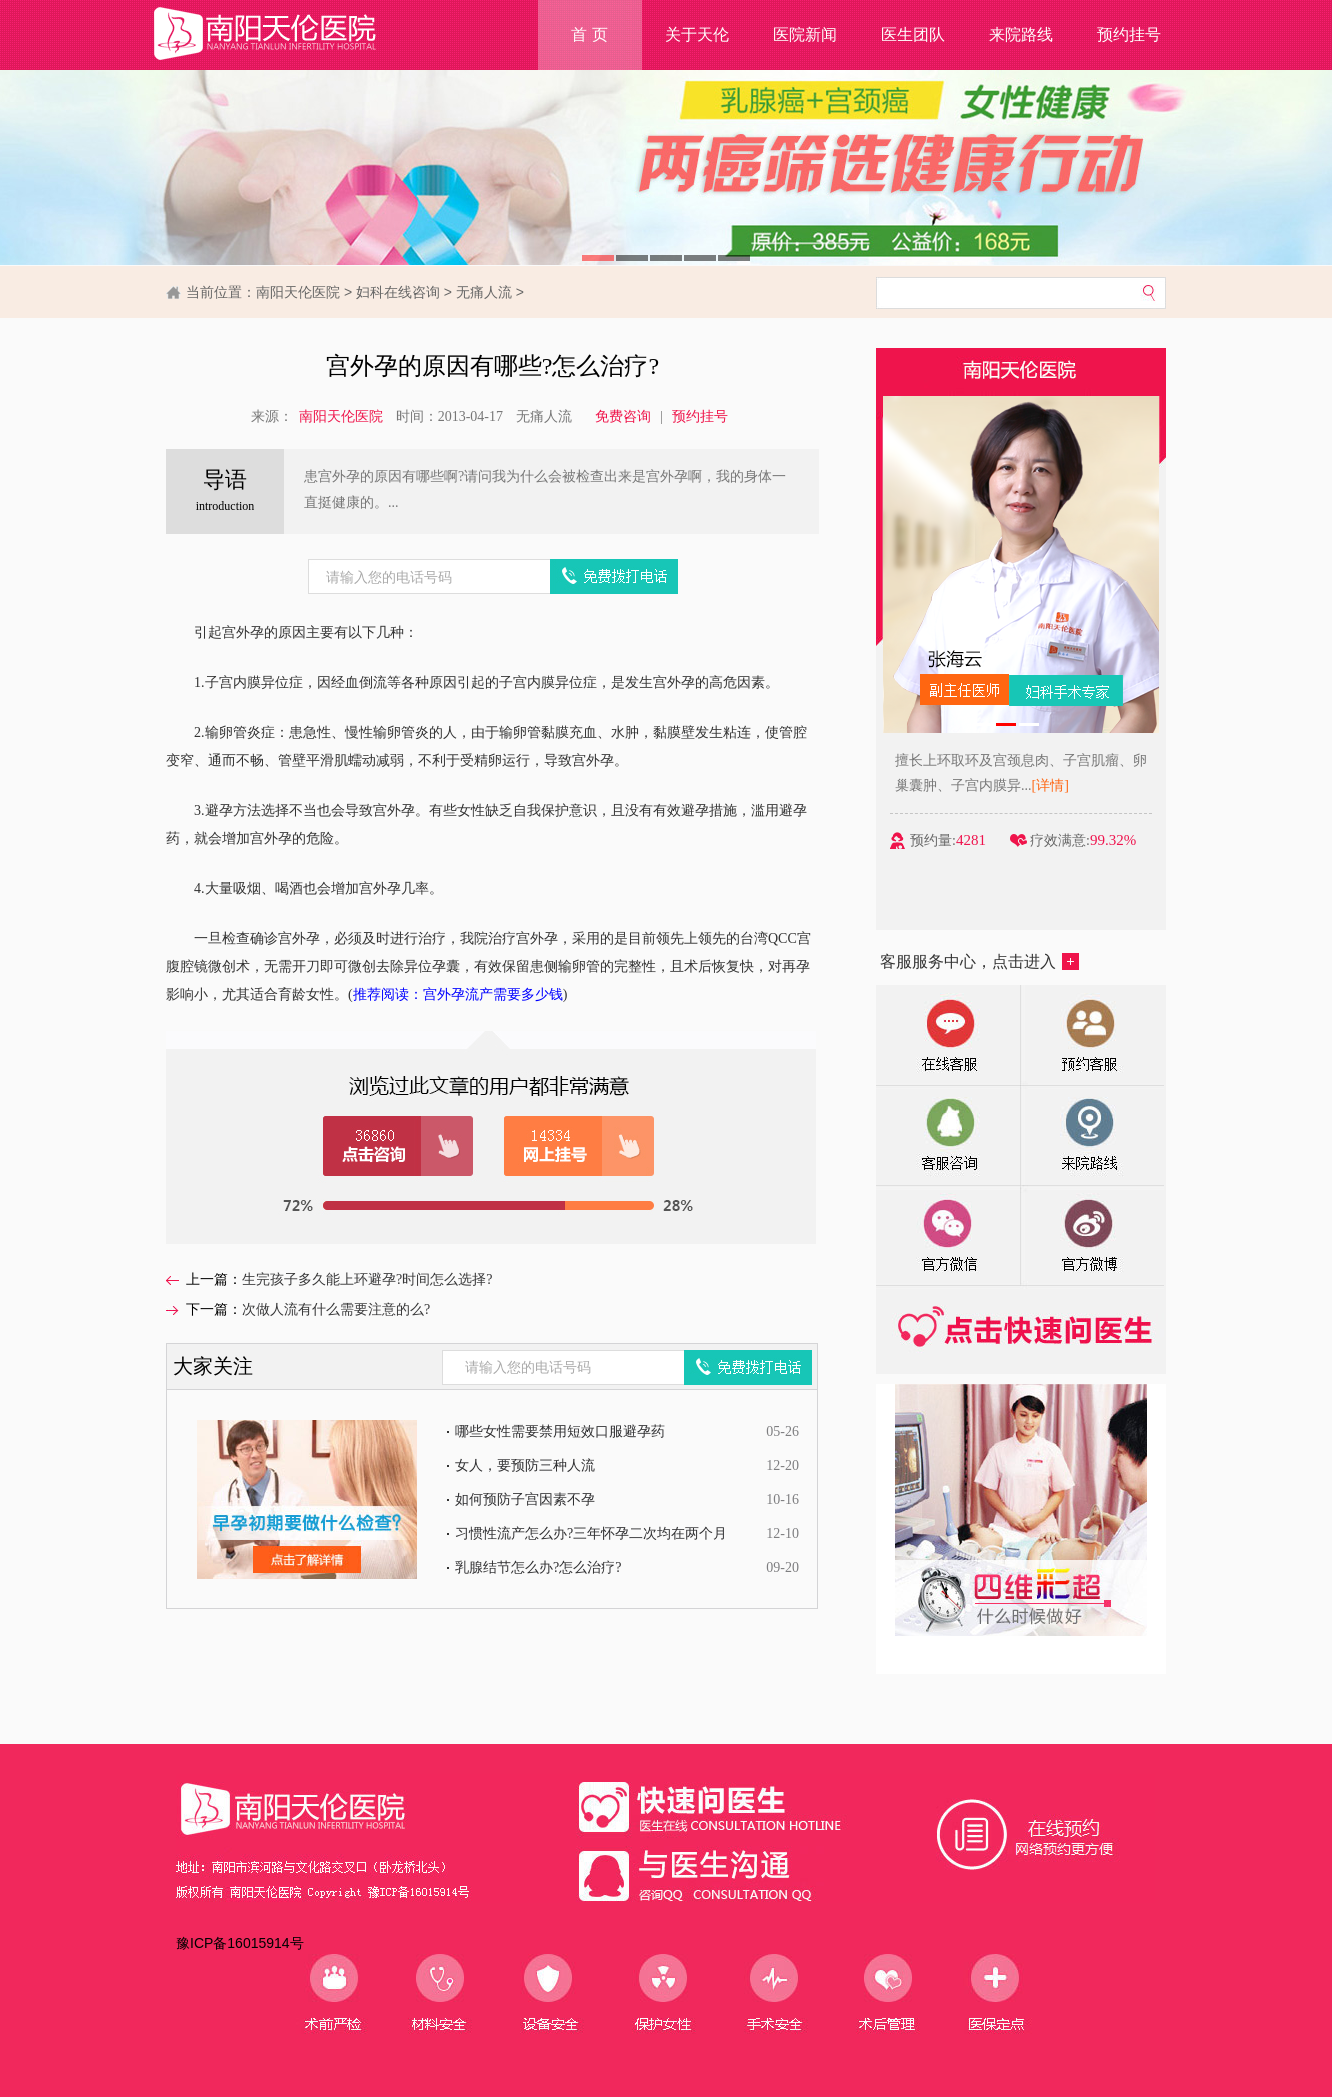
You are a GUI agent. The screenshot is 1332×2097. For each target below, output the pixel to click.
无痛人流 (484, 292)
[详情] (1070, 785)
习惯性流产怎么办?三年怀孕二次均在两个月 (591, 1533)
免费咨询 (623, 416)
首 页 (589, 34)
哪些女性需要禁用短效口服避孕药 (560, 1431)
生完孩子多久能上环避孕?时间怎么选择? (367, 1279)
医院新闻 (805, 34)
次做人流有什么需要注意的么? (336, 1309)
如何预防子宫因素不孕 (525, 1499)
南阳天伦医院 (298, 292)
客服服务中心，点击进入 (979, 961)
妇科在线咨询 (398, 292)
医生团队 (913, 34)
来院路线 (1021, 34)
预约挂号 (1129, 34)
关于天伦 (697, 34)
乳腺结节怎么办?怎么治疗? (538, 1567)
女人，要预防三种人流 (525, 1465)
